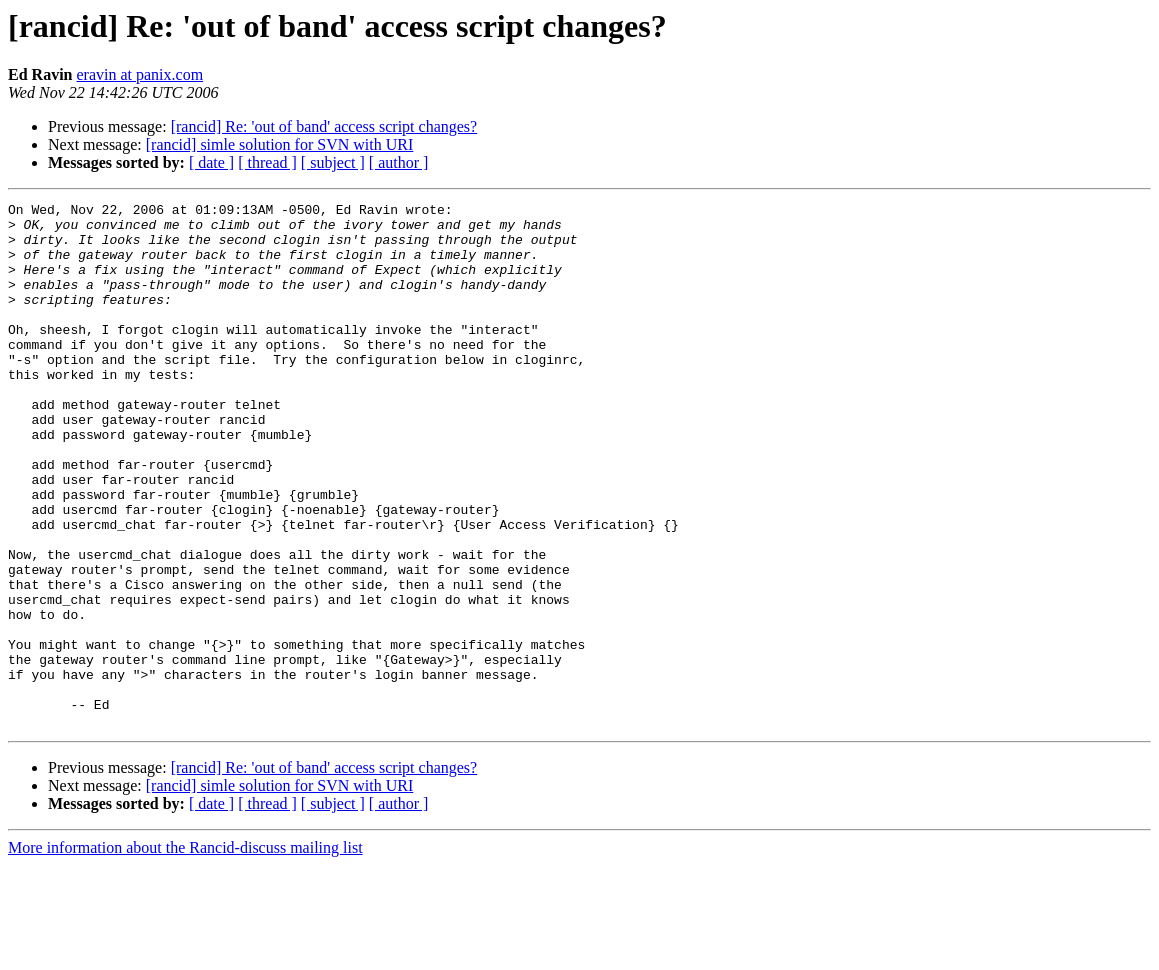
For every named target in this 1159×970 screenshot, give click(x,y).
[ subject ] (333, 162)
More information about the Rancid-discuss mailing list (185, 952)
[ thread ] (267, 162)
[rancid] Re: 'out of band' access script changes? (324, 126)
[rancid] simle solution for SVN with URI (280, 144)
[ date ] (211, 162)
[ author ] (399, 162)
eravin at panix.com (139, 74)
